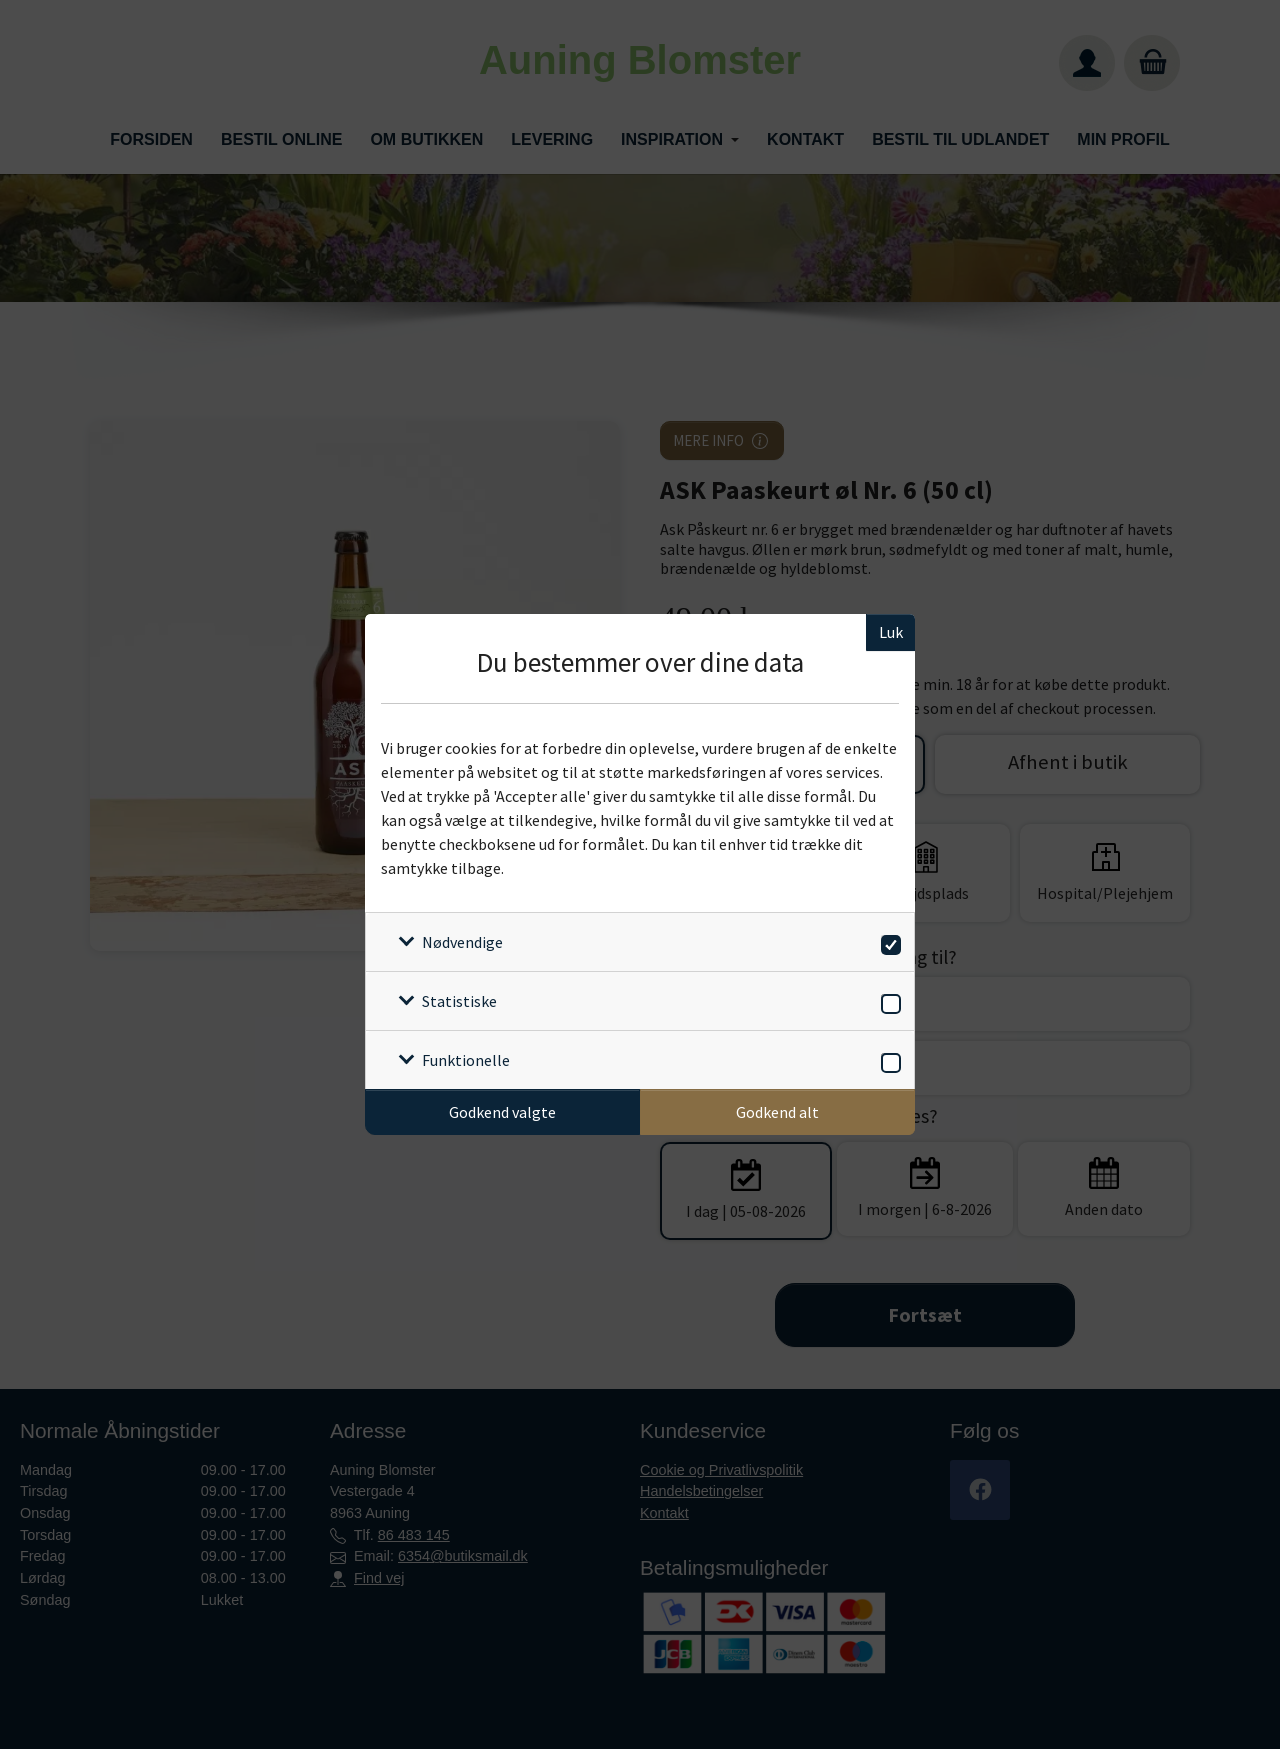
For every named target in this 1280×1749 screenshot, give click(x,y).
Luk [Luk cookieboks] (891, 632)
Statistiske (459, 1001)
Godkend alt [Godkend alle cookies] (777, 1112)
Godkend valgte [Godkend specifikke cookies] (502, 1112)
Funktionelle (466, 1060)
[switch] (887, 941)
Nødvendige (462, 942)
